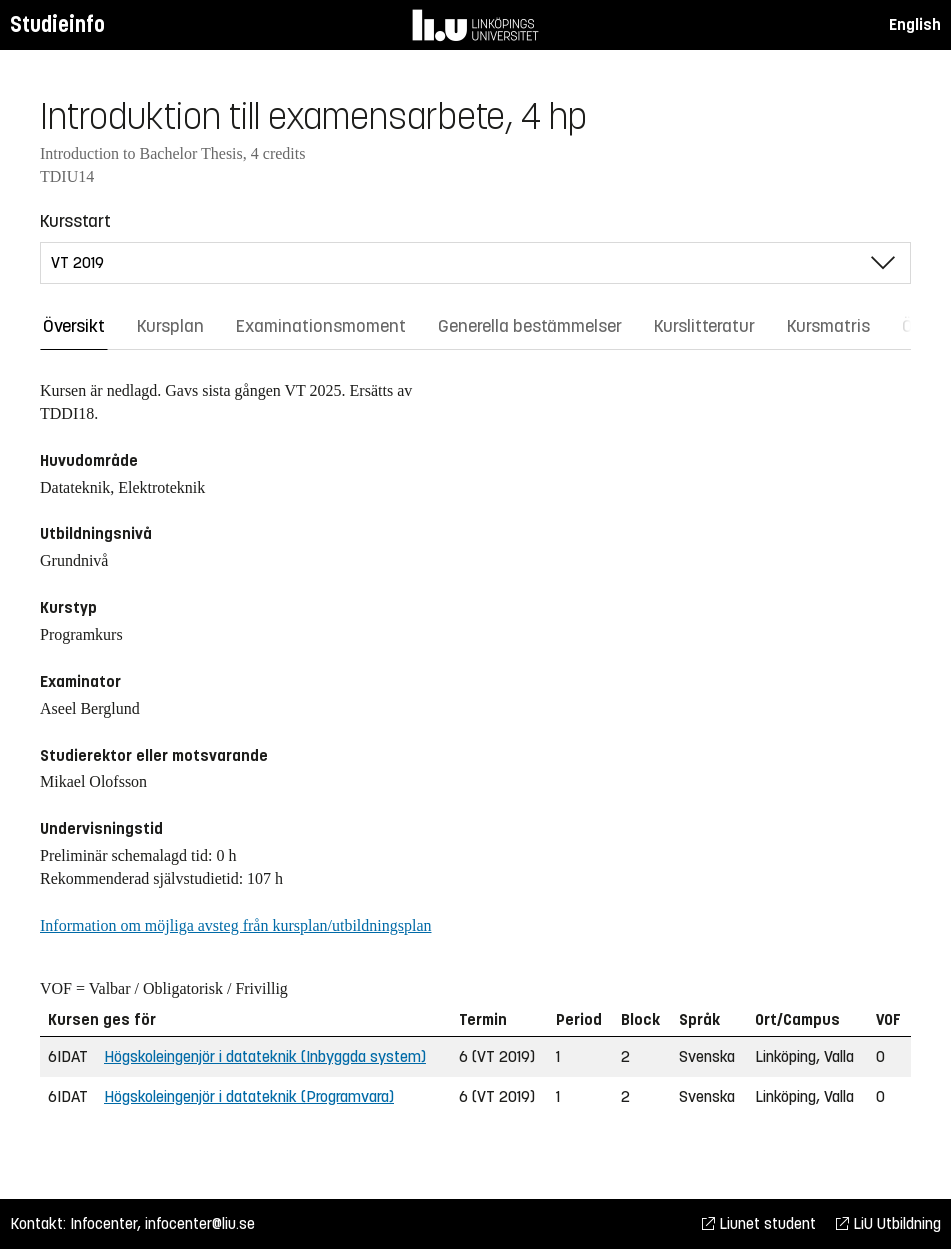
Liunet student (759, 1223)
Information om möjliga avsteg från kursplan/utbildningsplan (235, 925)
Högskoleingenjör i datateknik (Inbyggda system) (265, 1056)
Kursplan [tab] (170, 326)
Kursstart (75, 221)
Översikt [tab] (74, 326)
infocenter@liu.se (200, 1223)
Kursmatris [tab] (828, 326)
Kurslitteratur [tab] (704, 326)
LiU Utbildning (888, 1223)
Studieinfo (57, 24)
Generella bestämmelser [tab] (530, 326)
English (915, 24)
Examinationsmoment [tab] (321, 326)
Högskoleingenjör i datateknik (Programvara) (249, 1096)
